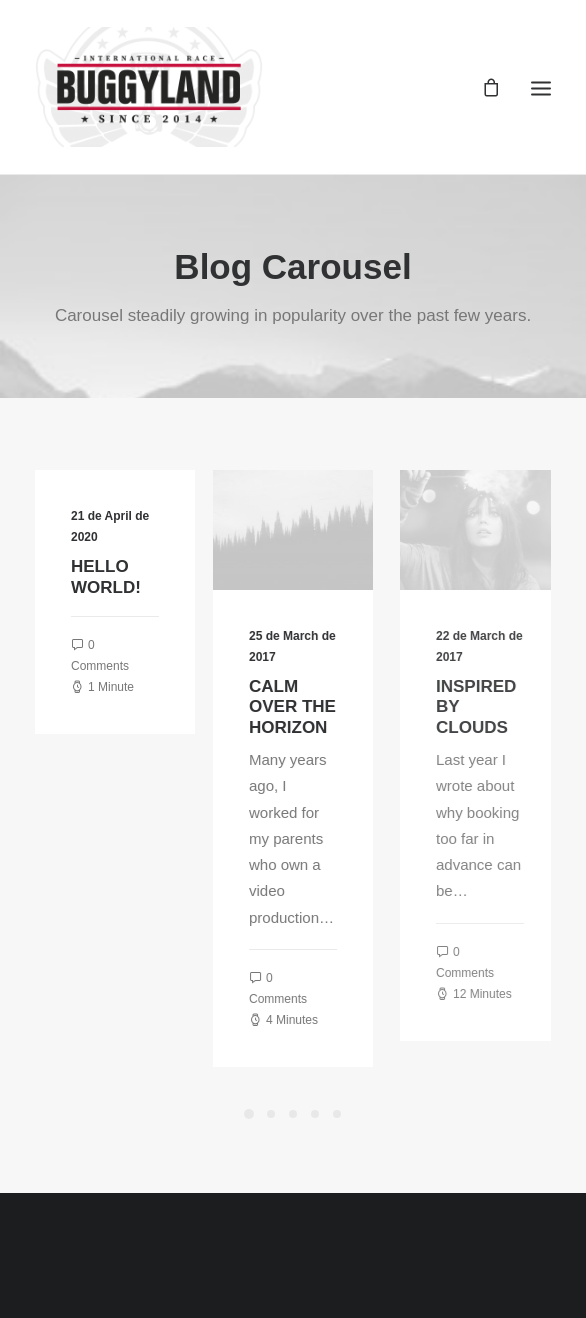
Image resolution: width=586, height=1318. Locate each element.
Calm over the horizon (321, 707)
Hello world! (110, 576)
